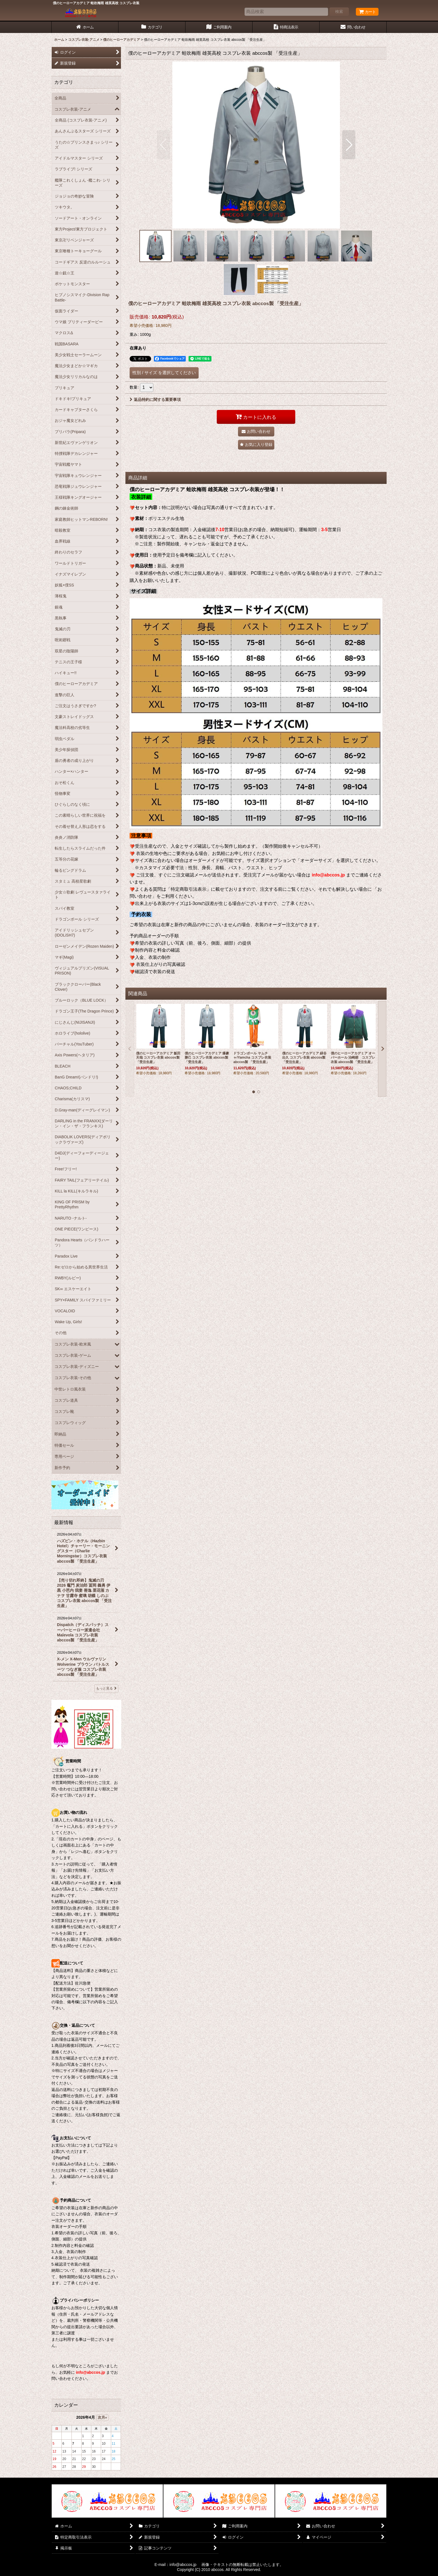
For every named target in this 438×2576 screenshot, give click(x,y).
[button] (163, 144)
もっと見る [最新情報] (106, 1688)
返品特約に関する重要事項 (155, 399)
